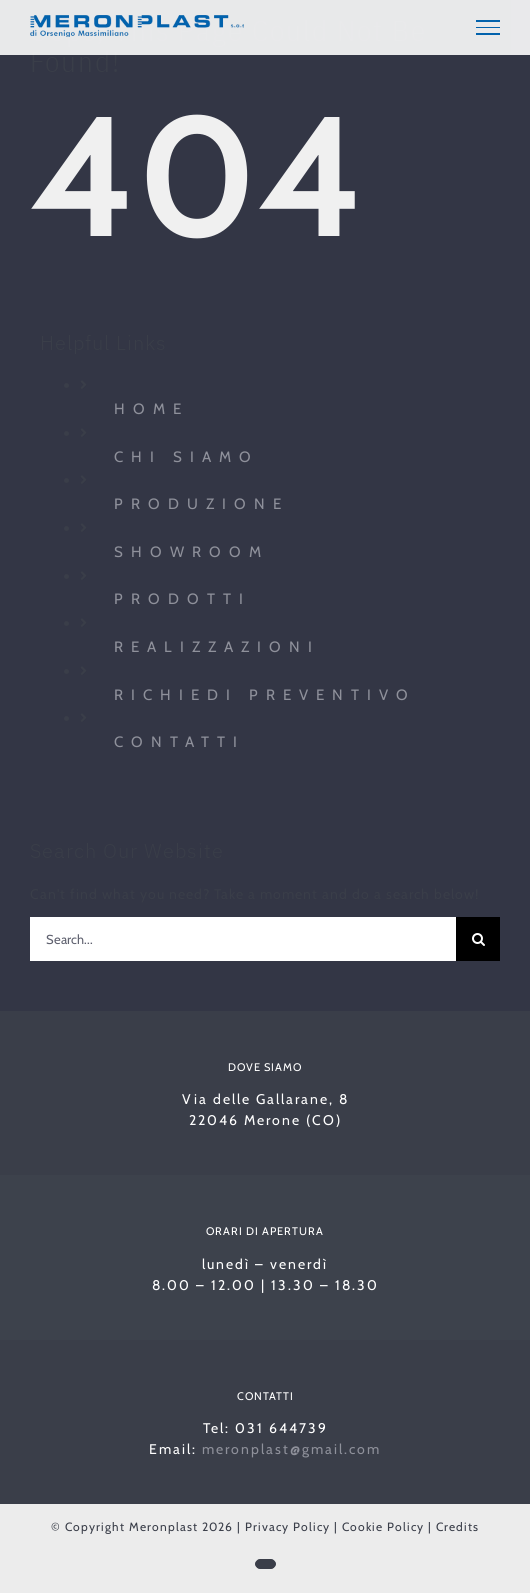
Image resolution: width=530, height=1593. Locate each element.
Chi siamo (186, 457)
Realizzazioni (217, 647)
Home (151, 409)
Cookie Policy (383, 1526)
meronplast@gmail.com (291, 1449)
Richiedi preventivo (265, 695)
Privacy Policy (287, 1526)
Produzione (201, 504)
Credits (457, 1526)
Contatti (179, 742)
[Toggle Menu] (488, 27)
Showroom (191, 552)
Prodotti (182, 599)
